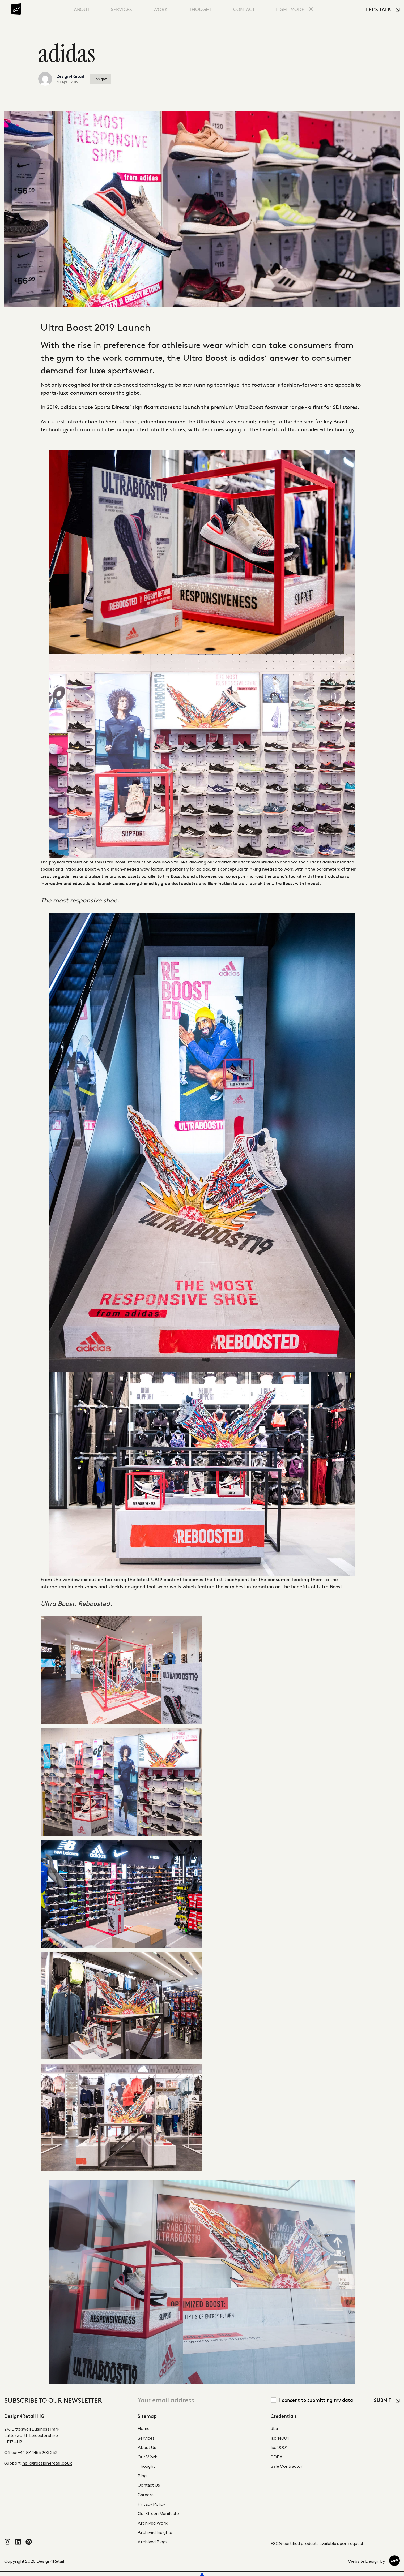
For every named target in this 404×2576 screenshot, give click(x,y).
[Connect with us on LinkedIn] (18, 2543)
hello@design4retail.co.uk (47, 2463)
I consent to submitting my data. (317, 2400)
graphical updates (179, 883)
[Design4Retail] (16, 9)
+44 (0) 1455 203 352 (37, 2452)
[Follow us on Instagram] (7, 2543)
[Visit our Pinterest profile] (28, 2543)
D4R (183, 862)
